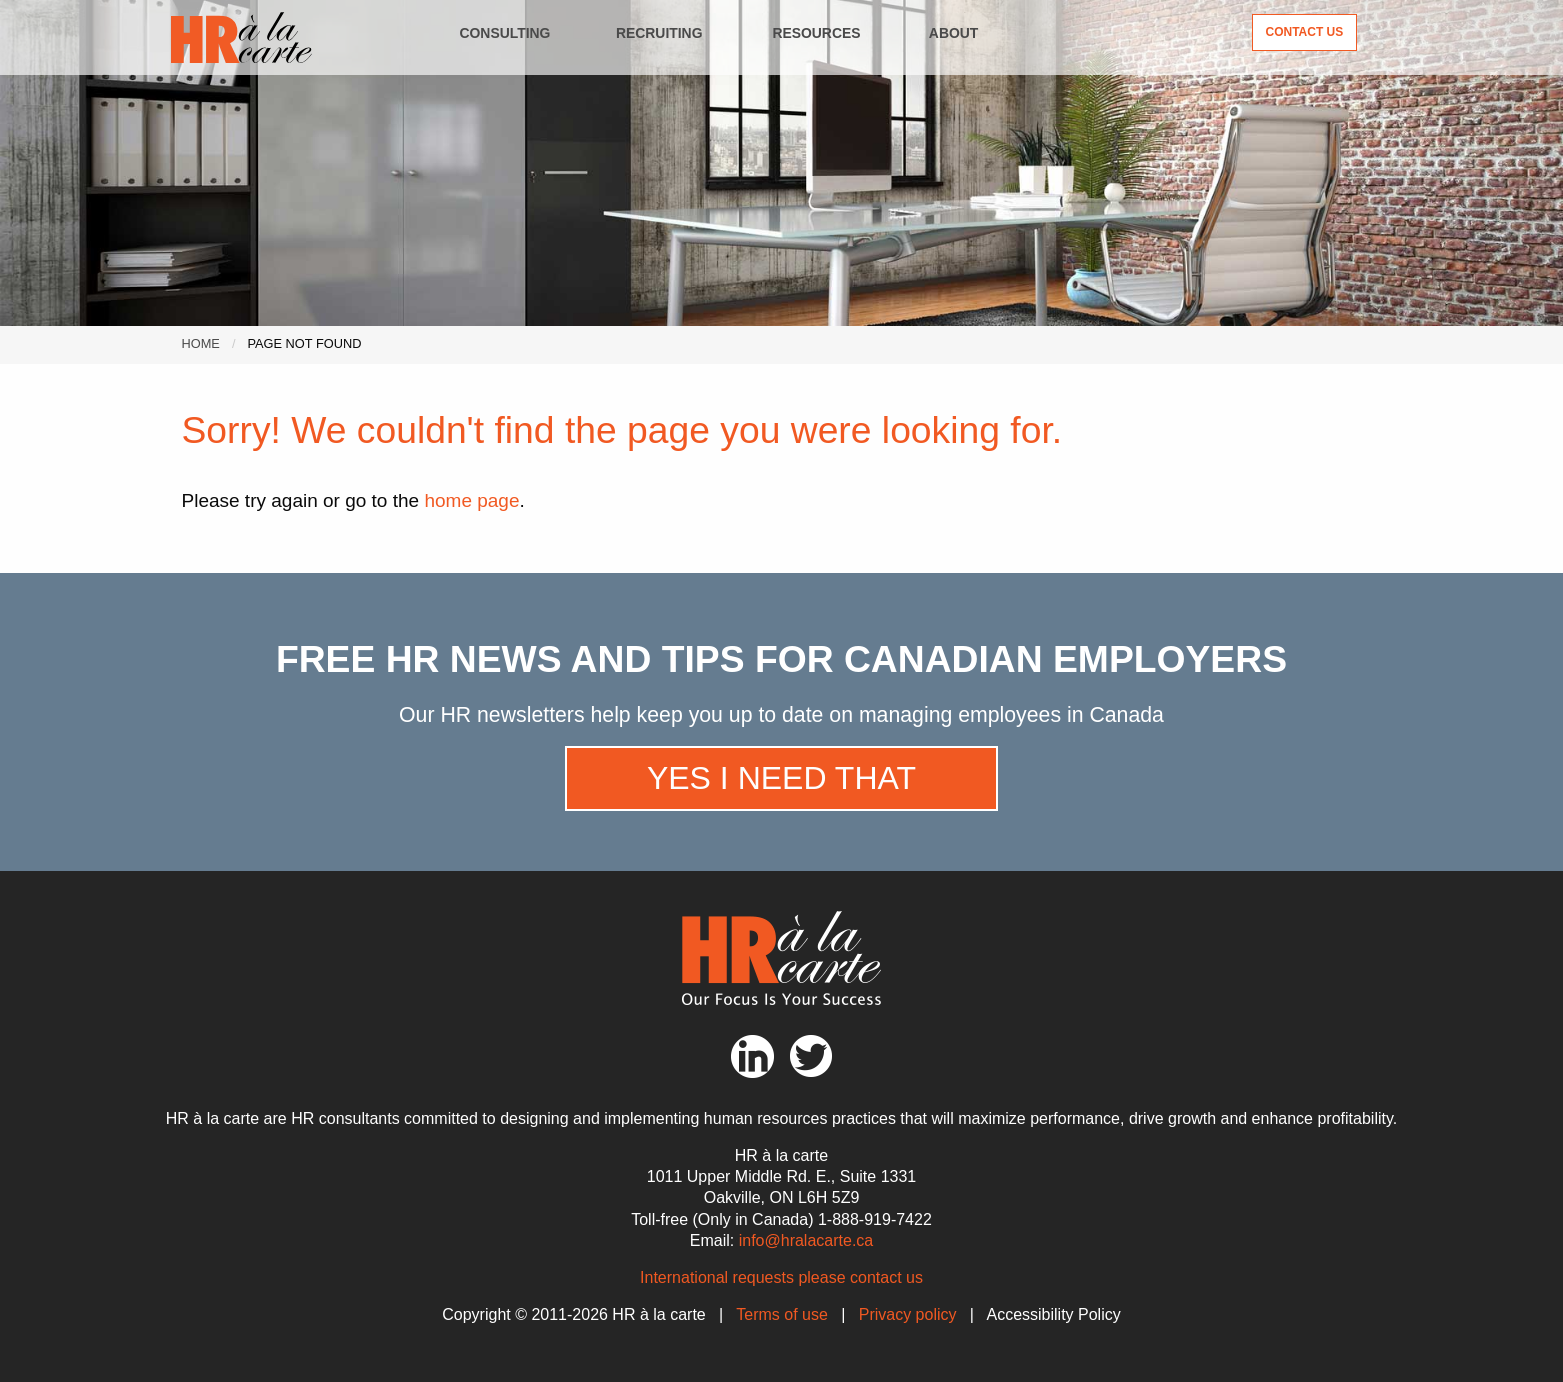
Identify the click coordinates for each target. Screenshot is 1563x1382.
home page (471, 500)
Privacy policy (908, 1314)
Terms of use (782, 1314)
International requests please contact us (781, 1277)
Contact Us (1304, 32)
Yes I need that (781, 778)
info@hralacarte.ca (806, 1240)
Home (200, 343)
